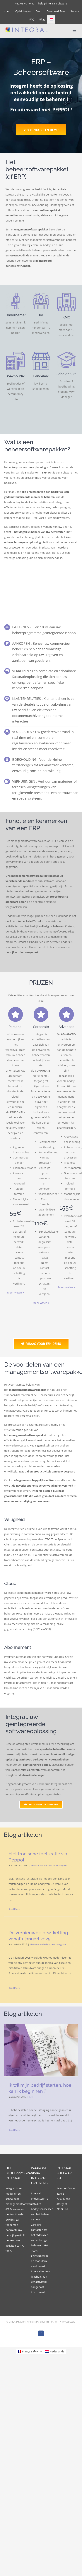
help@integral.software (52, 3)
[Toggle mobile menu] (74, 32)
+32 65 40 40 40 (24, 3)
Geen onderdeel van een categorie (49, 1865)
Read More (14, 1909)
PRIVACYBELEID (67, 2321)
